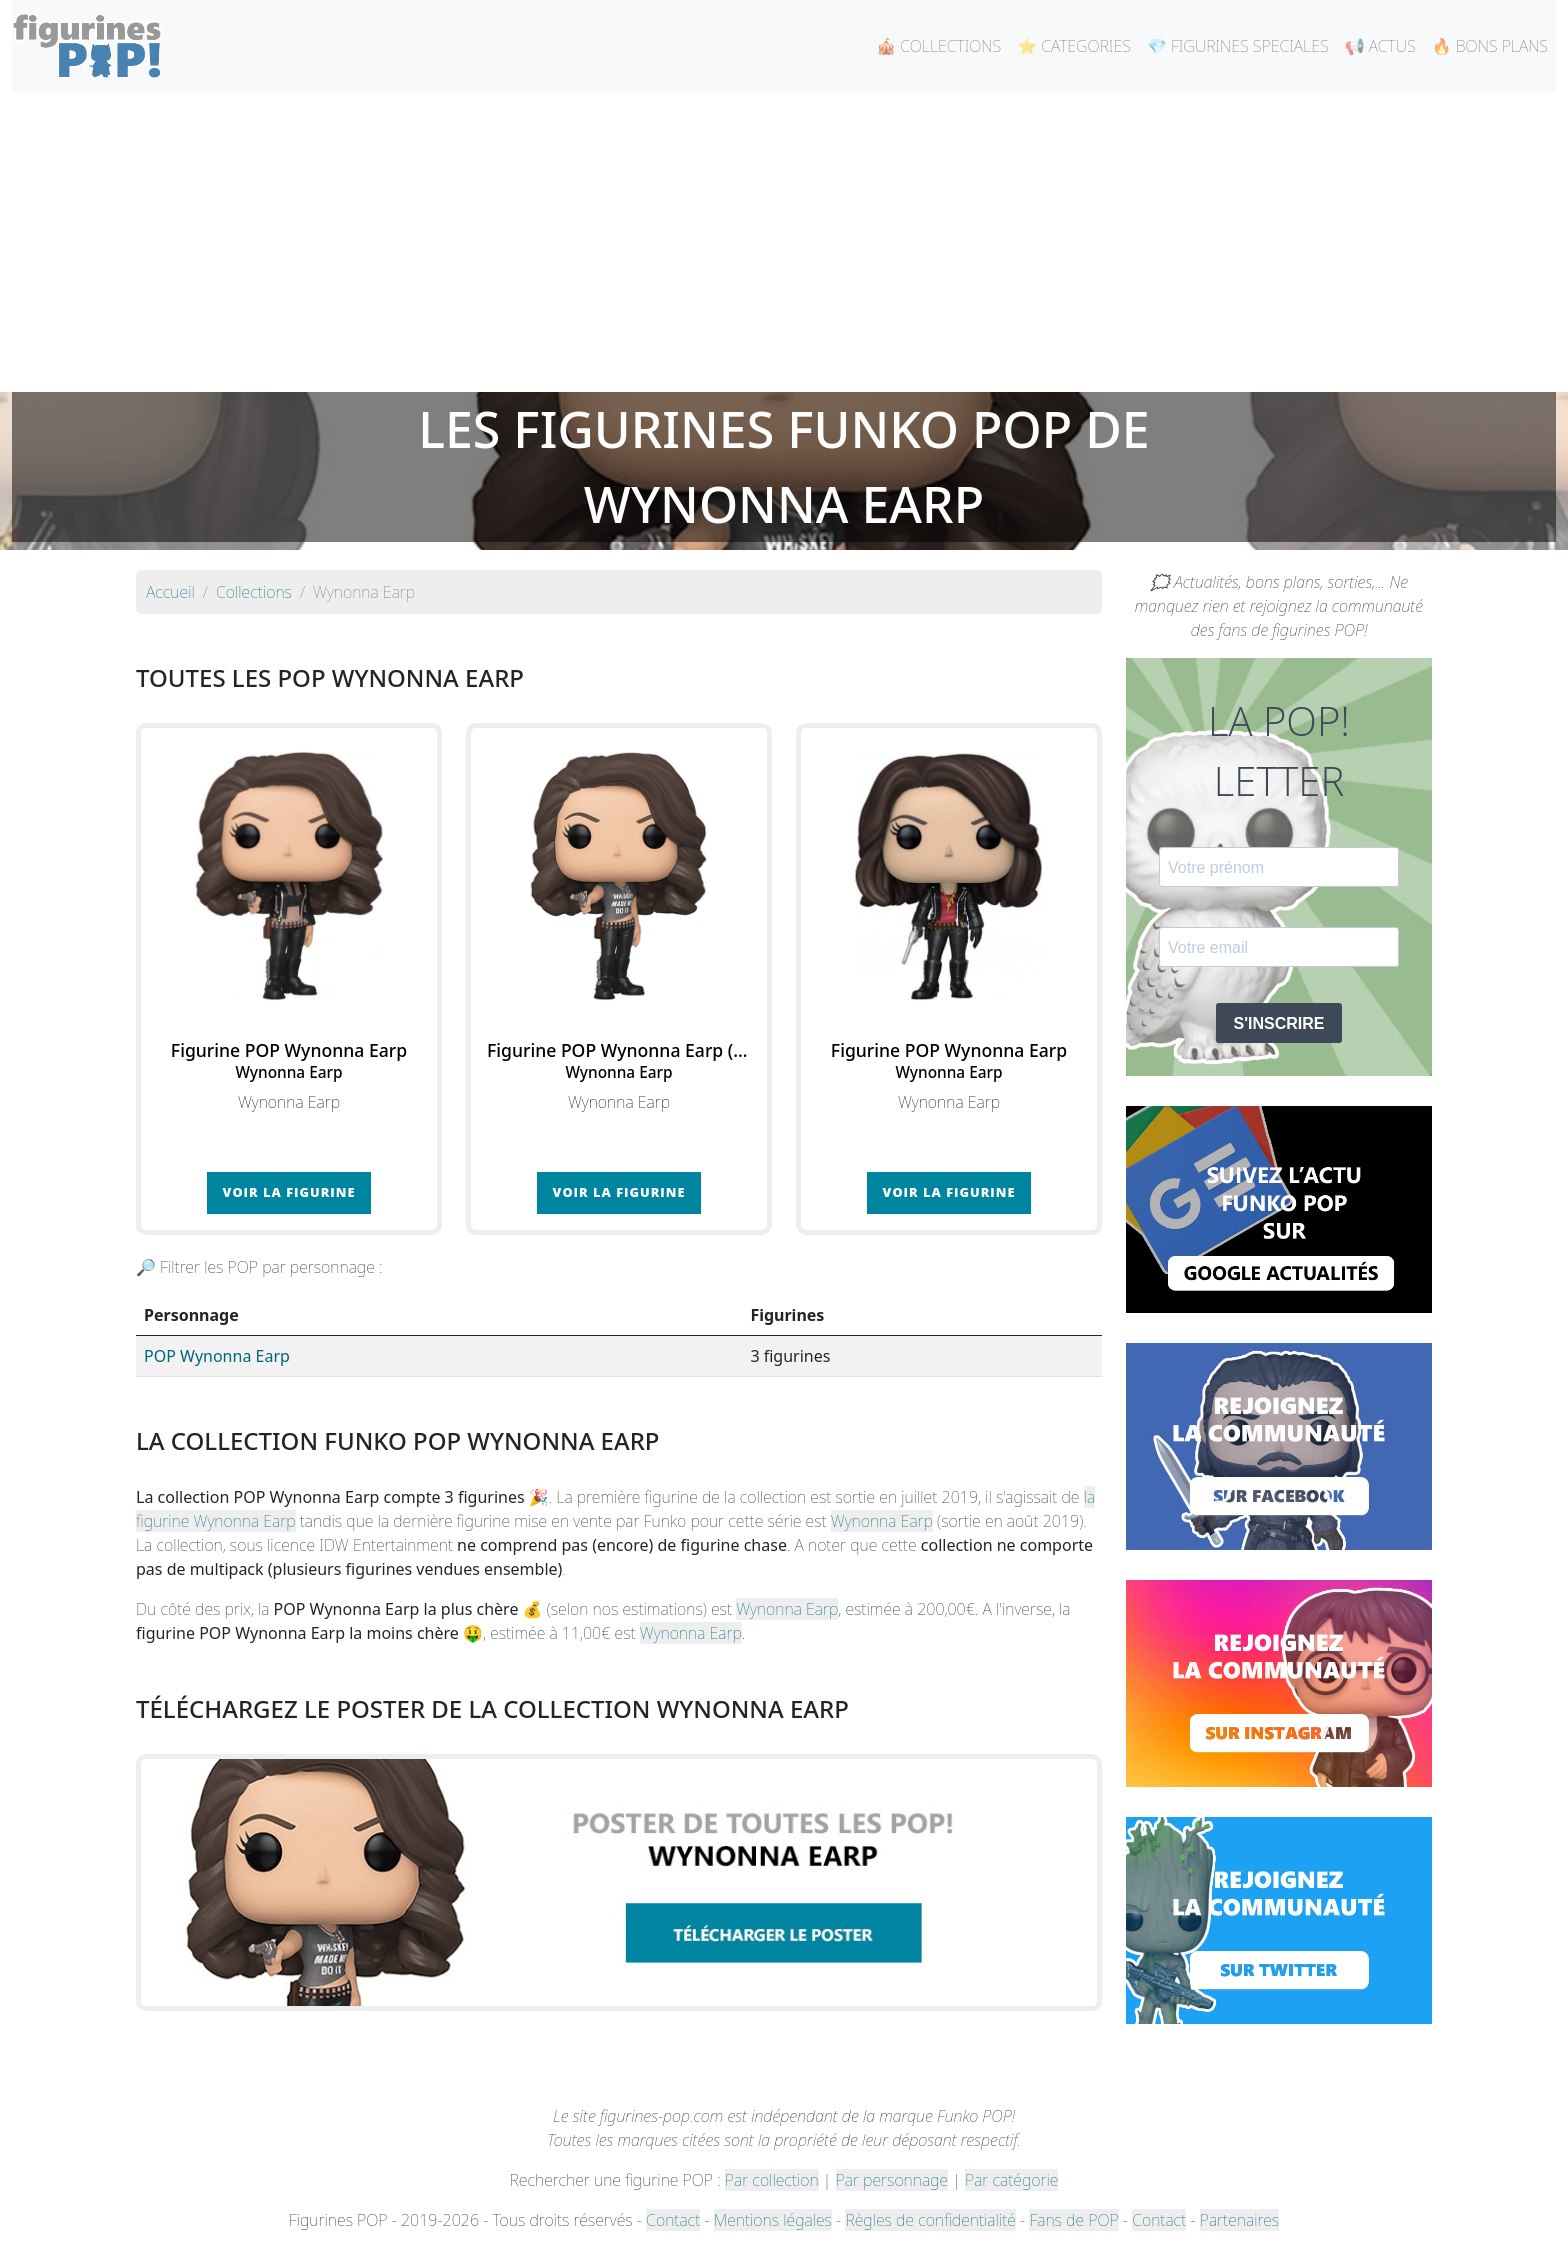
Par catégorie (1011, 2180)
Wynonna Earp (882, 1521)
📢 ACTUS (1380, 46)
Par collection (772, 2180)
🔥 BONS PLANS (1490, 46)
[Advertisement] (784, 242)
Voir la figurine (289, 1192)
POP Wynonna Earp (217, 1356)
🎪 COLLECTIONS (938, 46)
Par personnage (892, 2180)
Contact (673, 2220)
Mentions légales (773, 2220)
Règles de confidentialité (930, 2220)
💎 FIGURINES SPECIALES (1238, 46)
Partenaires (1239, 2220)
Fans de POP (1073, 2220)
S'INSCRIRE (1279, 1023)
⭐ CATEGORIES (1074, 46)
